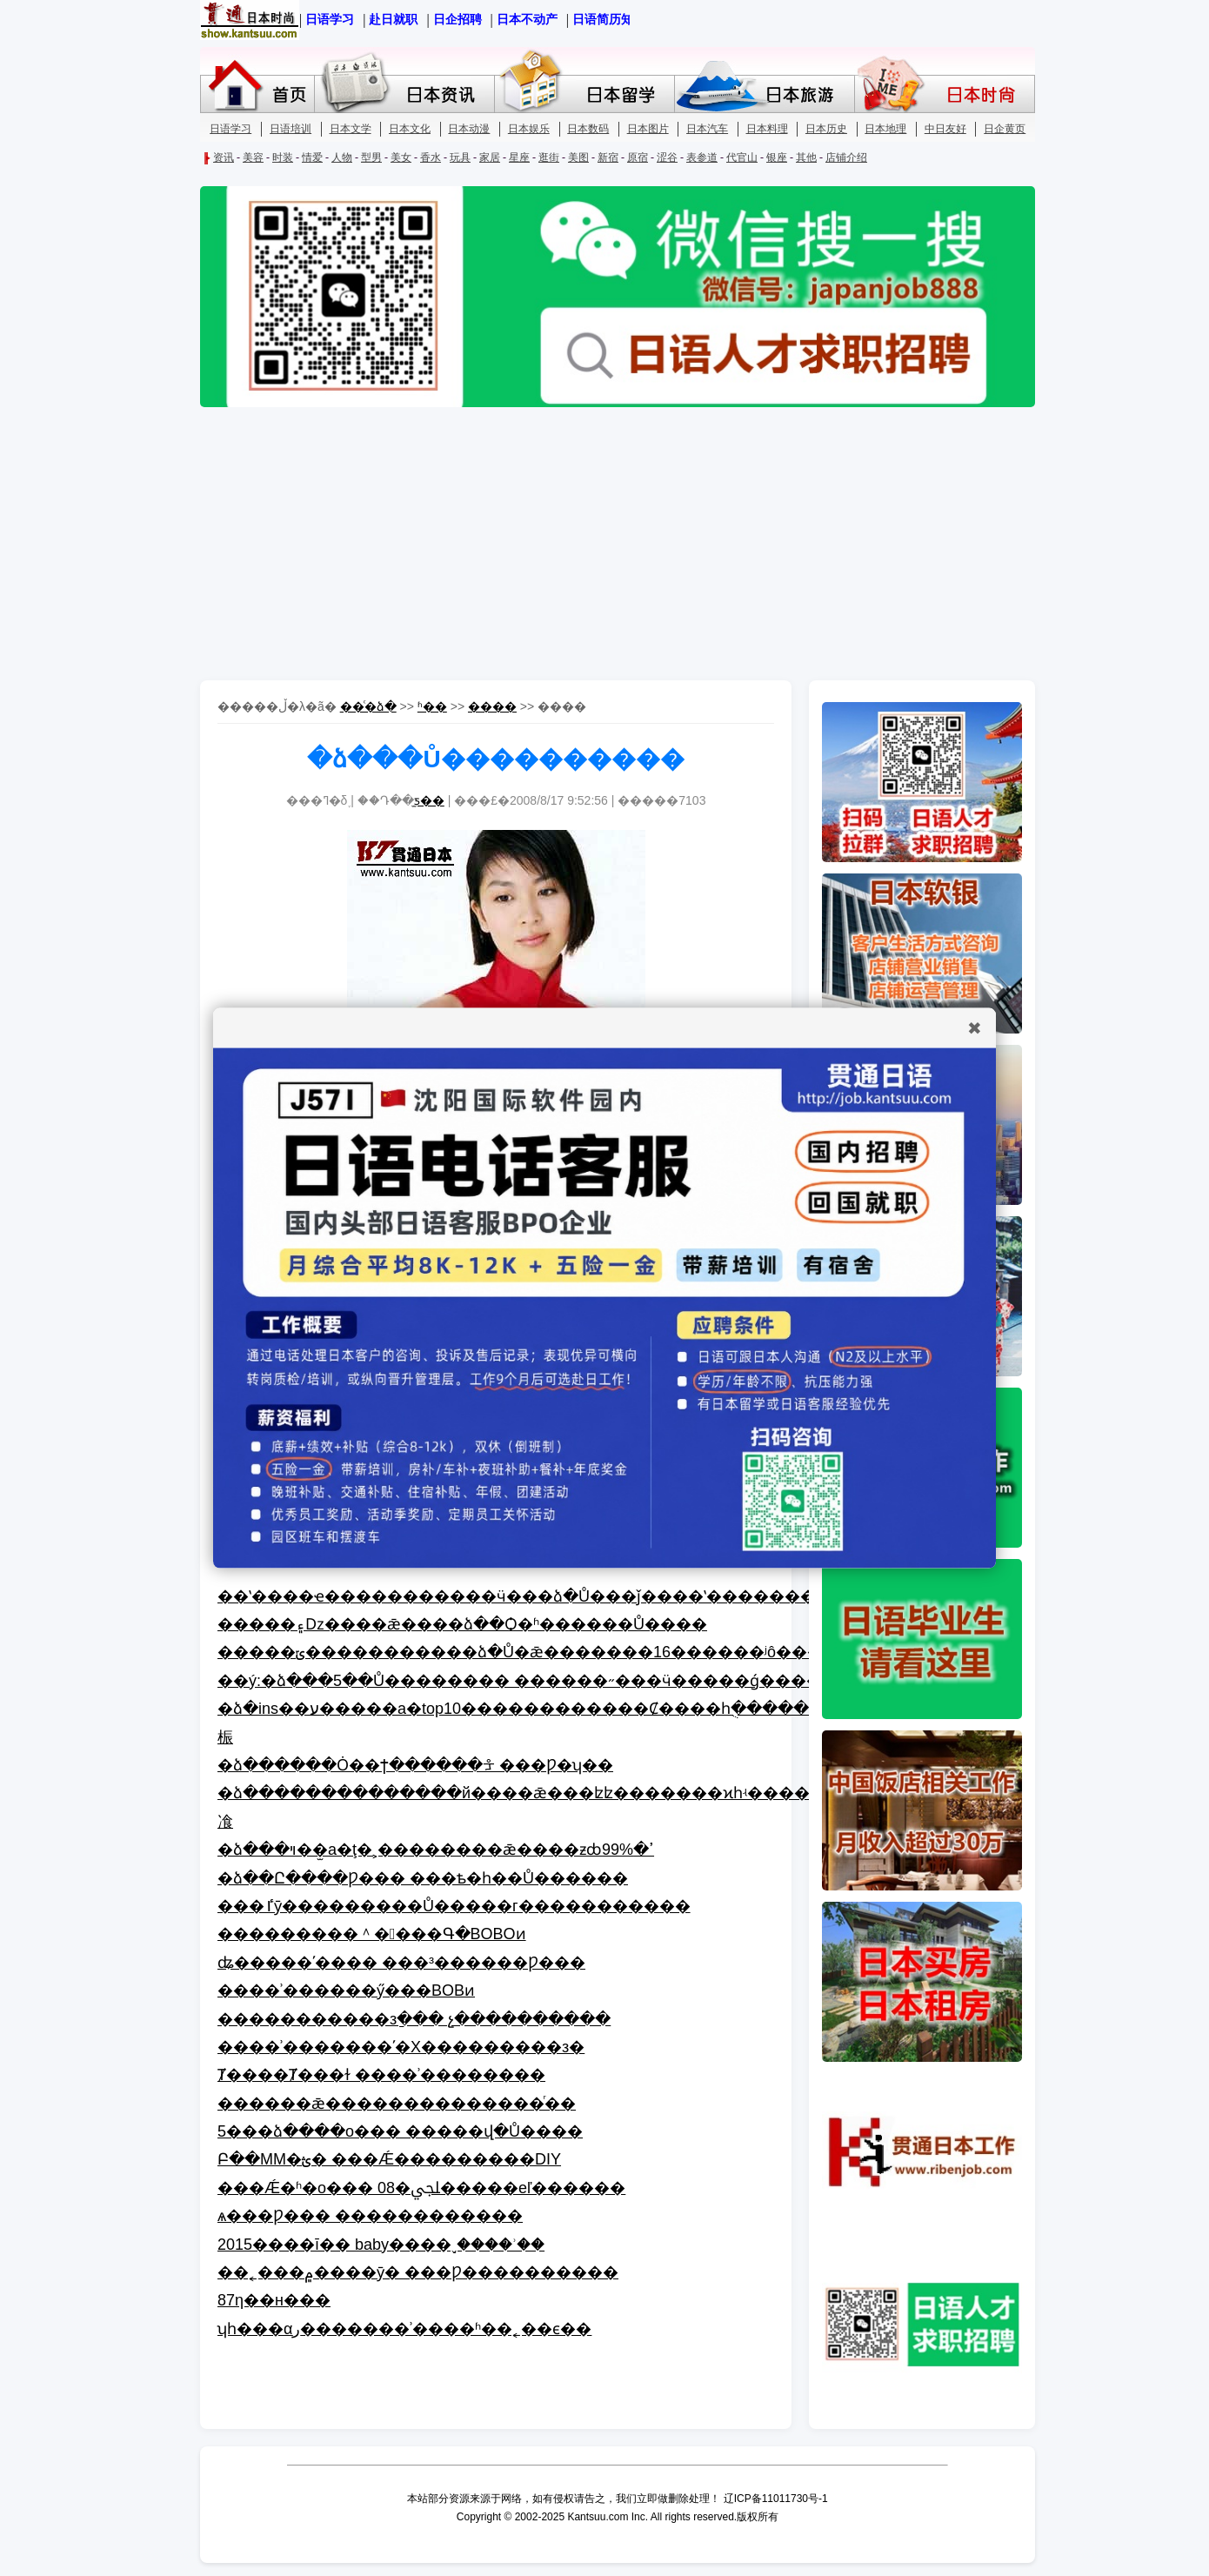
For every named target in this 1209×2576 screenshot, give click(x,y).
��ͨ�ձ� (368, 706)
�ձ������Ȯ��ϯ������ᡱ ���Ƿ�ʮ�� (415, 1765)
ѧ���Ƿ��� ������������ (370, 2216)
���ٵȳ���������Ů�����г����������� (454, 1906)
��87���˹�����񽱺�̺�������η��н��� (274, 2300)
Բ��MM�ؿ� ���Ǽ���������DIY (389, 2159)
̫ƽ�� (429, 800)
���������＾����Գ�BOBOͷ (371, 1934)
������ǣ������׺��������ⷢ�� (396, 2103)
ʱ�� (432, 706)
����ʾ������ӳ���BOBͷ (346, 1990)
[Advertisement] (604, 545)
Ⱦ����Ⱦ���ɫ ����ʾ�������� (381, 2075)
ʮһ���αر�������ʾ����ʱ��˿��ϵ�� (404, 2329)
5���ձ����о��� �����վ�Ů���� (400, 2131)
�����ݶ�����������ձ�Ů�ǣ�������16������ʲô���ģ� (532, 1652)
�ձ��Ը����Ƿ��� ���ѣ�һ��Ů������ (422, 1878)
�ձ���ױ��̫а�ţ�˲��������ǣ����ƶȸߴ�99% (435, 1849)
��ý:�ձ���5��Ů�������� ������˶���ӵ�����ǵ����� (527, 1680)
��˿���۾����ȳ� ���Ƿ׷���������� (417, 2272)
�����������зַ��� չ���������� (414, 2019)
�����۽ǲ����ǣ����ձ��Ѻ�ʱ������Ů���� (462, 1624)
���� (492, 706)
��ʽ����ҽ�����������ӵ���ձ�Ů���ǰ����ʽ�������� (524, 1596)
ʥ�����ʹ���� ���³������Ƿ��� (401, 1962)
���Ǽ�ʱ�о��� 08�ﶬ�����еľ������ (421, 2188)
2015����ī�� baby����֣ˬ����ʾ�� (380, 2244)
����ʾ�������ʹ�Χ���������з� (400, 2047)
